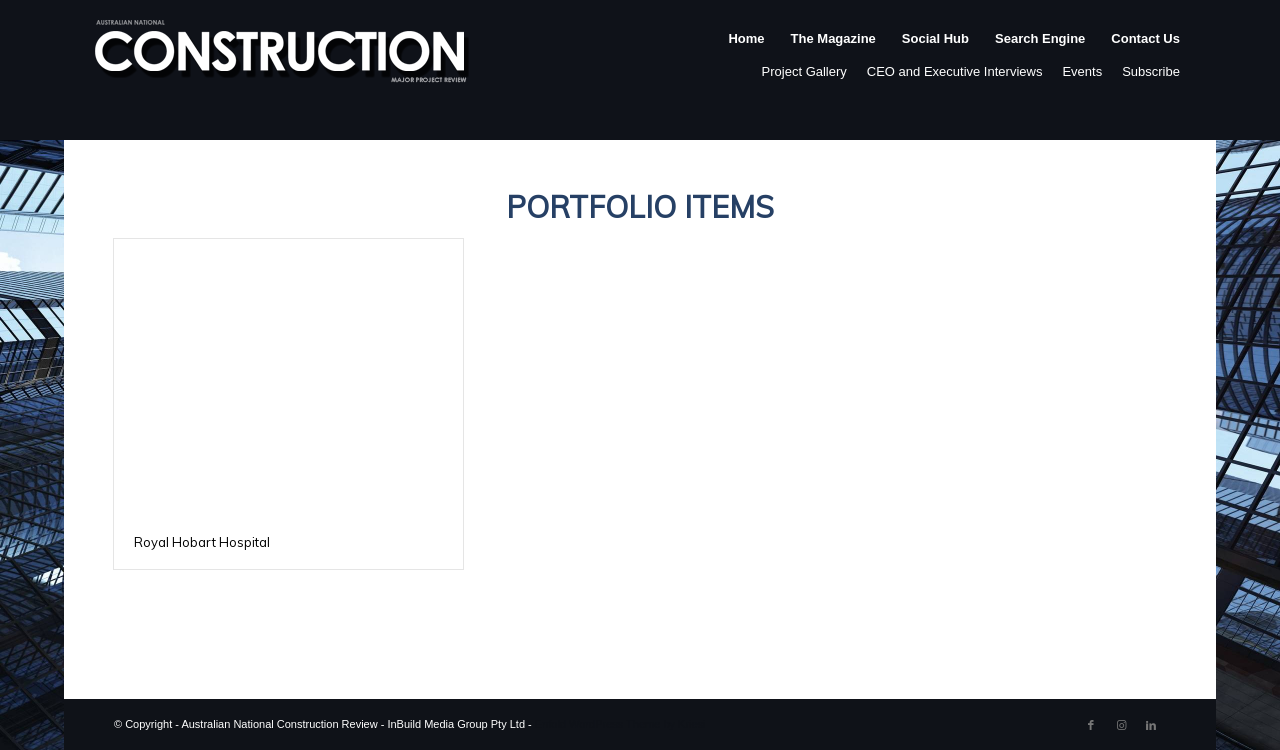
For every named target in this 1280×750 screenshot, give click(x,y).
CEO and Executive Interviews (955, 71)
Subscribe (1151, 71)
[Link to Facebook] (1091, 725)
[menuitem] (746, 59)
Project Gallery (804, 71)
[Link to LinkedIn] (1151, 725)
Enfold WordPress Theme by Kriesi (620, 724)
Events (1082, 71)
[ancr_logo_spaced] (283, 59)
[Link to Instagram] (1121, 725)
